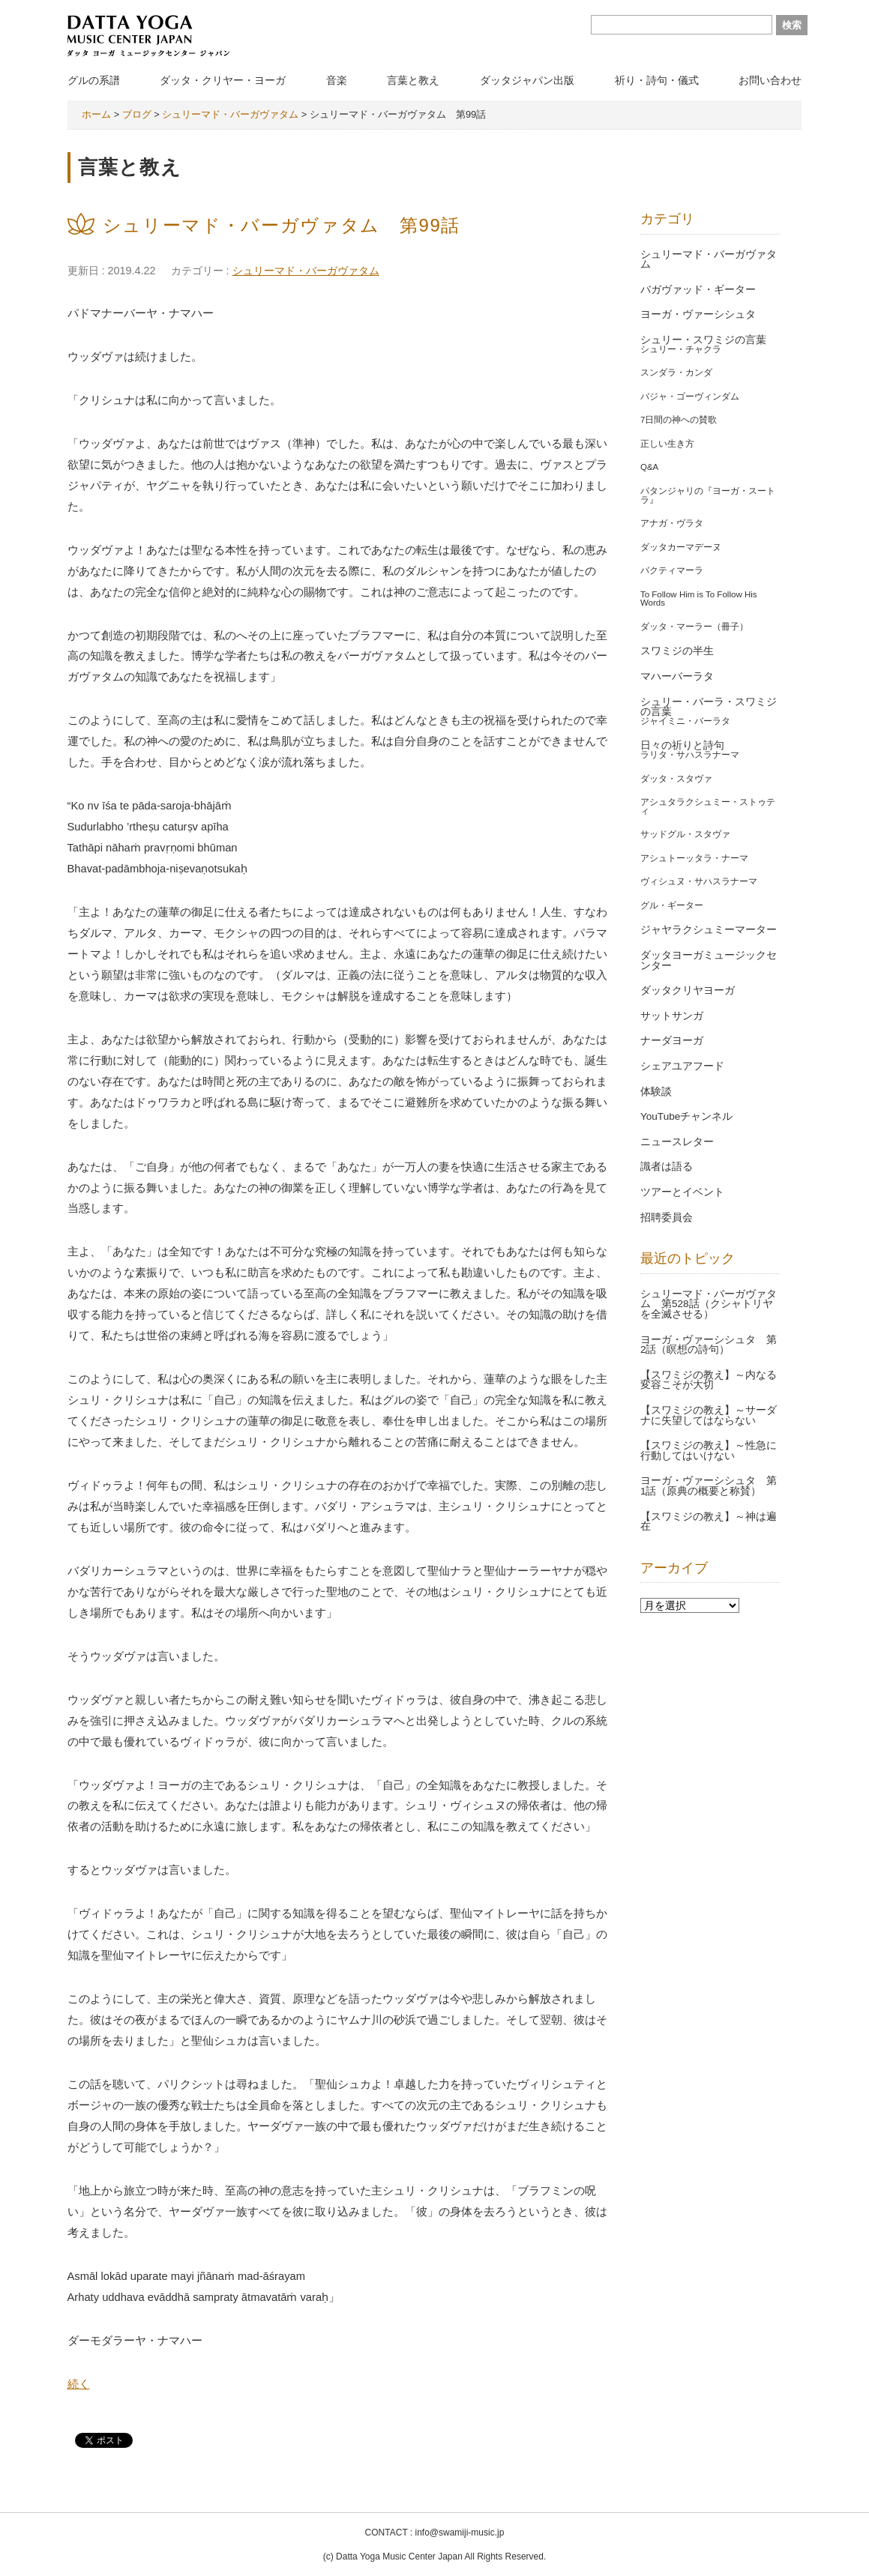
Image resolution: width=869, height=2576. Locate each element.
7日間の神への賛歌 (678, 419)
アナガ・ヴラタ (671, 523)
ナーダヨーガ (671, 1040)
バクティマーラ (671, 570)
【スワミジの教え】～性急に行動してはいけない (708, 1451)
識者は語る (666, 1166)
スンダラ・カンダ (676, 372)
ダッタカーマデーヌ (680, 547)
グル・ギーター (671, 905)
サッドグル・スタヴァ (685, 834)
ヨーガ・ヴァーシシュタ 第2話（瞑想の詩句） (708, 1345)
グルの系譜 (93, 80)
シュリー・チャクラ (680, 349)
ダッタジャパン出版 (527, 80)
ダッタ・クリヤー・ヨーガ (223, 80)
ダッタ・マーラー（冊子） (694, 626)
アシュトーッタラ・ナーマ (694, 858)
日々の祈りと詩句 (682, 745)
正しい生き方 (667, 443)
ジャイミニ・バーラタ (685, 721)
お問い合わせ (770, 80)
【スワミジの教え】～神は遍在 (708, 1522)
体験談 (656, 1091)
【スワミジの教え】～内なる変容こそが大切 (708, 1380)
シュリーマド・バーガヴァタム (305, 271)
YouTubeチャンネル (686, 1116)
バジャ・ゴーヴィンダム (689, 396)
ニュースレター (677, 1141)
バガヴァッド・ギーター (698, 289)
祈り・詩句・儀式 (657, 80)
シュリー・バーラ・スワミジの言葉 (708, 707)
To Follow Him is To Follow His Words (698, 599)
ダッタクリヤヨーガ (687, 990)
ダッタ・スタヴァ (676, 778)
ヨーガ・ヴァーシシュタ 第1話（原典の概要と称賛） (708, 1486)
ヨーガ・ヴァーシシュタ (698, 314)
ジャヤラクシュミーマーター (708, 929)
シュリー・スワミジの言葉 (703, 340)
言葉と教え (413, 80)
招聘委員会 (666, 1217)
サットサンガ (671, 1016)
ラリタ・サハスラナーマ (689, 754)
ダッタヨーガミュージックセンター (708, 960)
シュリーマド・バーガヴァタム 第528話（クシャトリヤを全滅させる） (708, 1304)
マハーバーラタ (677, 676)
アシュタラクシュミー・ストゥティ (707, 806)
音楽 (336, 80)
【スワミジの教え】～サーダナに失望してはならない (708, 1415)
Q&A (649, 466)
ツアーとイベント (682, 1192)
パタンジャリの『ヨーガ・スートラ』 (707, 495)
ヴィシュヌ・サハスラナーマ (698, 881)
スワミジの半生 (677, 651)
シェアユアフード (682, 1066)
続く (78, 2384)
